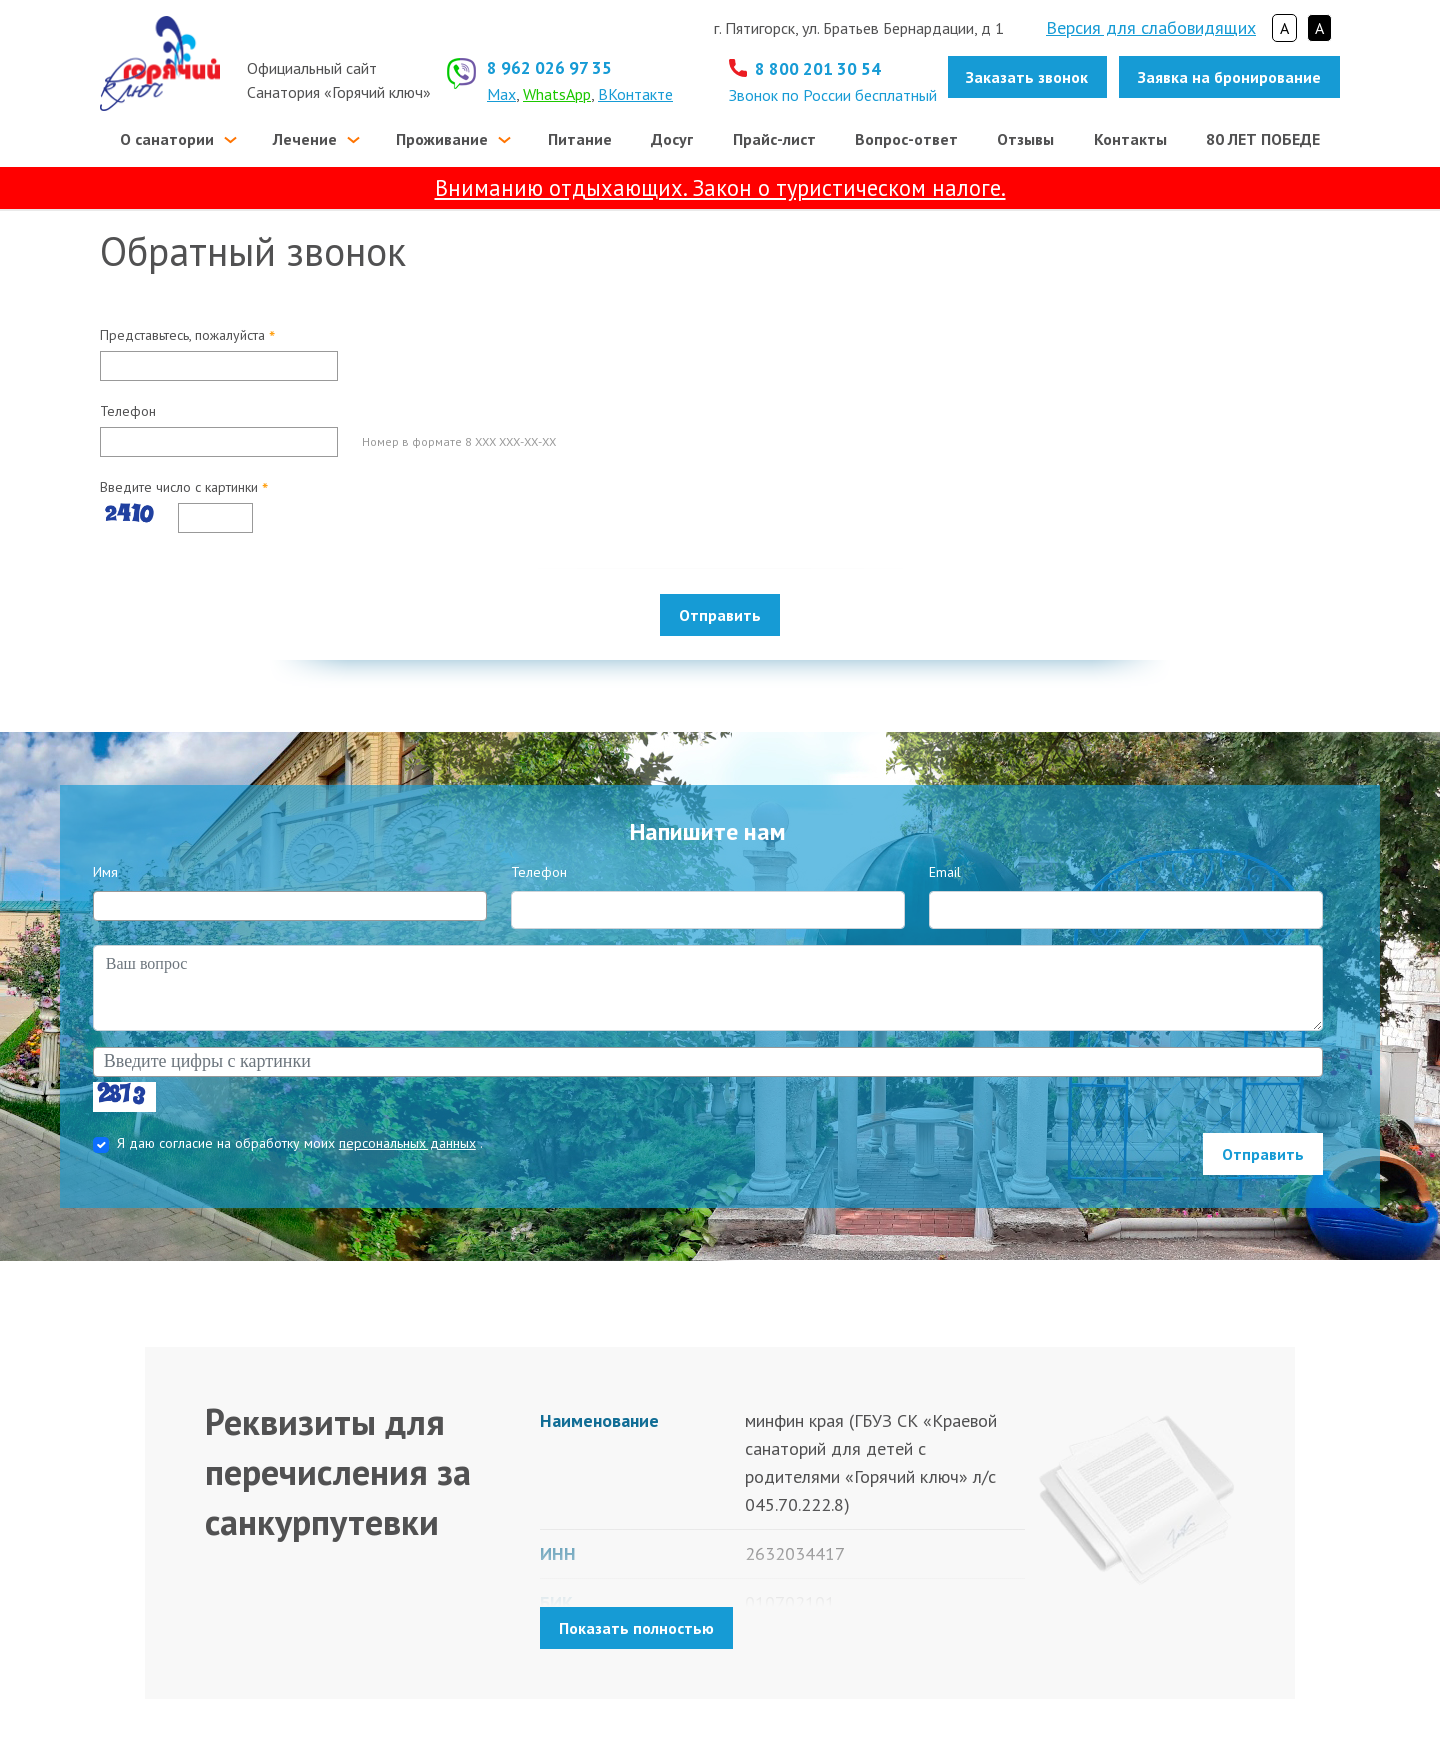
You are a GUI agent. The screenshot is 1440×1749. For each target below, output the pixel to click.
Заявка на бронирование (1229, 77)
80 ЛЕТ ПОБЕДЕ (1263, 139)
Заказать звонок (1027, 77)
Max (501, 94)
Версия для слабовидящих (1151, 27)
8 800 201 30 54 (818, 69)
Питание (580, 139)
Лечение (305, 139)
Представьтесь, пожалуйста (187, 336)
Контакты (1130, 139)
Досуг (672, 139)
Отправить (720, 615)
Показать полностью (636, 1628)
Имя (105, 872)
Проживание (442, 139)
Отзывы (1025, 139)
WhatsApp (557, 94)
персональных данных (407, 1143)
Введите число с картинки (184, 488)
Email (945, 872)
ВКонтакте (635, 94)
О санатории (167, 139)
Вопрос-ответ (906, 139)
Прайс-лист (774, 139)
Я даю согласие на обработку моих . (300, 1143)
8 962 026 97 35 (549, 68)
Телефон (128, 411)
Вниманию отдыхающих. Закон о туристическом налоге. (720, 187)
